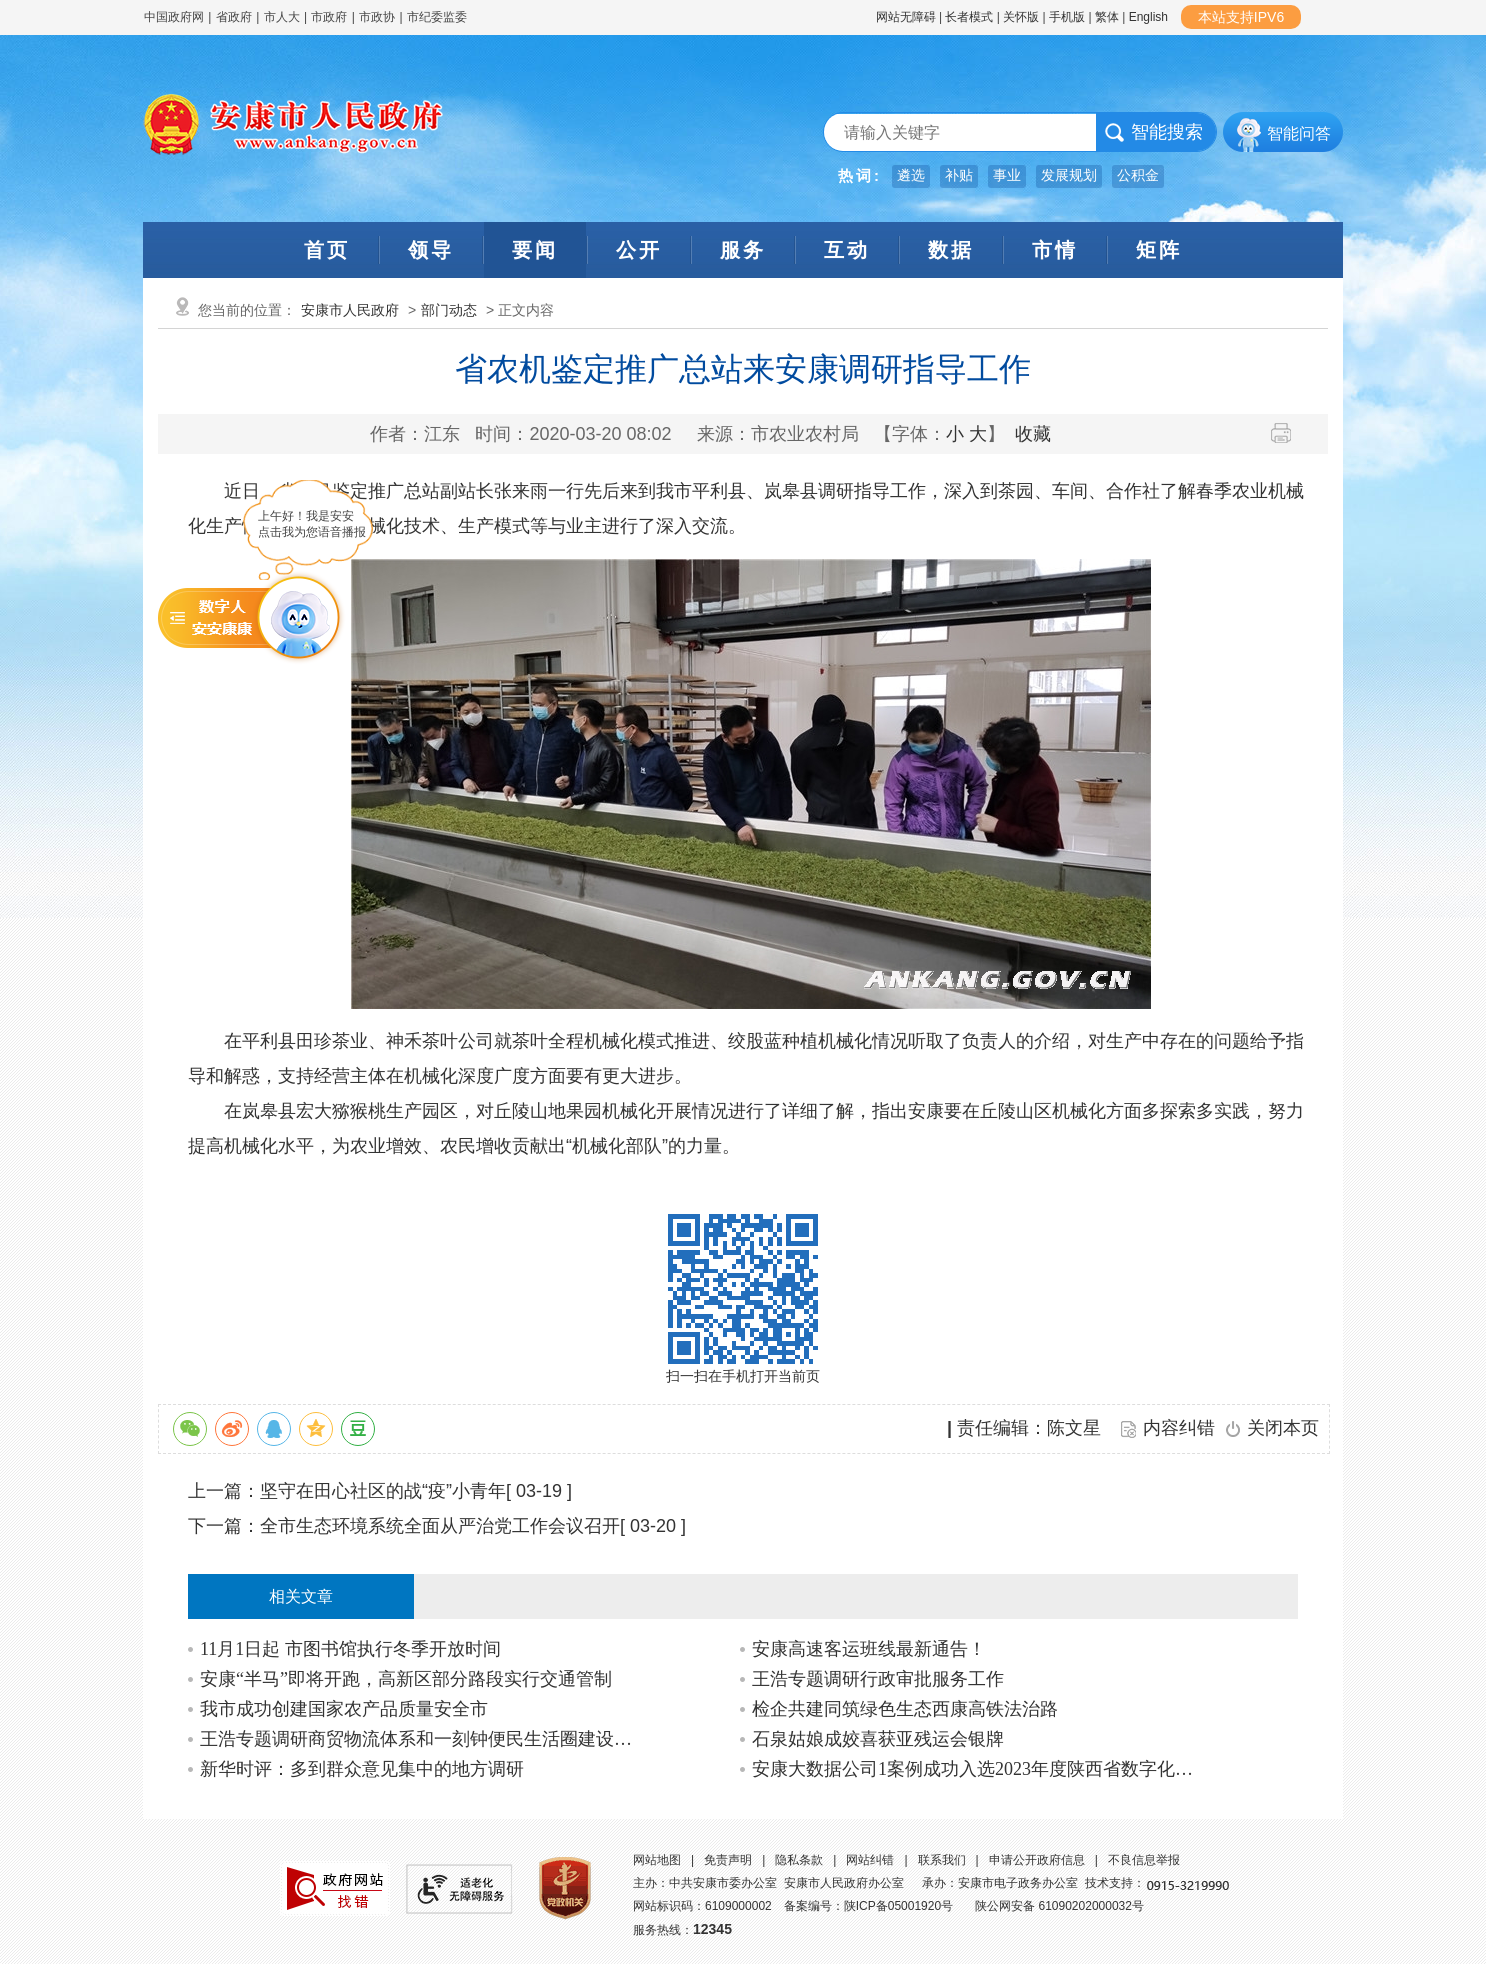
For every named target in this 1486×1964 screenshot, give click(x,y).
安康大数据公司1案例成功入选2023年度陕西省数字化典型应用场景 (973, 1769)
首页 (327, 250)
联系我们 (942, 1860)
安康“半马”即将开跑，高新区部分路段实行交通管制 (406, 1679)
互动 (847, 250)
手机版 (1067, 17)
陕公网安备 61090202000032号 (1059, 1906)
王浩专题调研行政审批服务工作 (878, 1679)
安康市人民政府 (350, 310)
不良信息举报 (1144, 1860)
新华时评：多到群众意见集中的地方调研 (362, 1769)
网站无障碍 (906, 17)
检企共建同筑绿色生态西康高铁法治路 (905, 1709)
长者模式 (969, 17)
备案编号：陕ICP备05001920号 (868, 1906)
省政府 (235, 17)
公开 (639, 250)
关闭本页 (1283, 1428)
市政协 (377, 17)
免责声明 (728, 1860)
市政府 (329, 17)
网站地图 (657, 1860)
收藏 (1033, 434)
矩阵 (1159, 250)
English (1148, 17)
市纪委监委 (437, 17)
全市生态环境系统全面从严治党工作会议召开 (440, 1526)
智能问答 (1299, 133)
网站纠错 (870, 1860)
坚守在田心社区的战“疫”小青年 (383, 1491)
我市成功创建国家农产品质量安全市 (344, 1709)
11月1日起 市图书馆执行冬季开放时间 (350, 1649)
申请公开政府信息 (1037, 1860)
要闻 (535, 250)
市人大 (282, 17)
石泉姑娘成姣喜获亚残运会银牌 (878, 1739)
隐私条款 (799, 1860)
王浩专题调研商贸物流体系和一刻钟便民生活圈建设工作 (421, 1739)
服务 (743, 250)
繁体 (1107, 17)
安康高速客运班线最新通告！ (869, 1649)
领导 (431, 250)
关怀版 (1021, 17)
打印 (1288, 433)
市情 (1055, 250)
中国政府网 (174, 17)
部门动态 (449, 310)
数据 (951, 250)
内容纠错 (1179, 1428)
